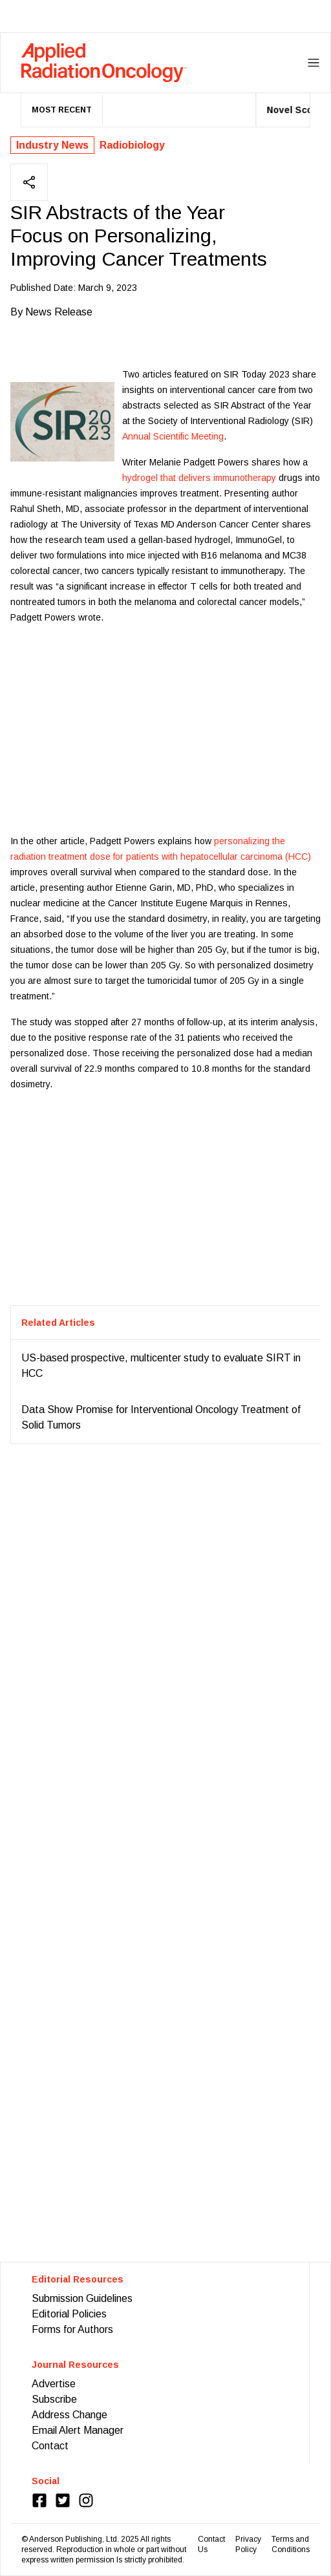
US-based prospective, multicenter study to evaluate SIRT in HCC (161, 1365)
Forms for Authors (72, 2329)
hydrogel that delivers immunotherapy (199, 478)
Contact (50, 2445)
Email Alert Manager (77, 2430)
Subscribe (54, 2399)
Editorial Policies (69, 2313)
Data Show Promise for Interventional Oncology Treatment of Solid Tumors (161, 1417)
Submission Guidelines (82, 2298)
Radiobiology (132, 145)
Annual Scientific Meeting (173, 436)
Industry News (52, 145)
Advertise (54, 2383)
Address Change (69, 2414)
